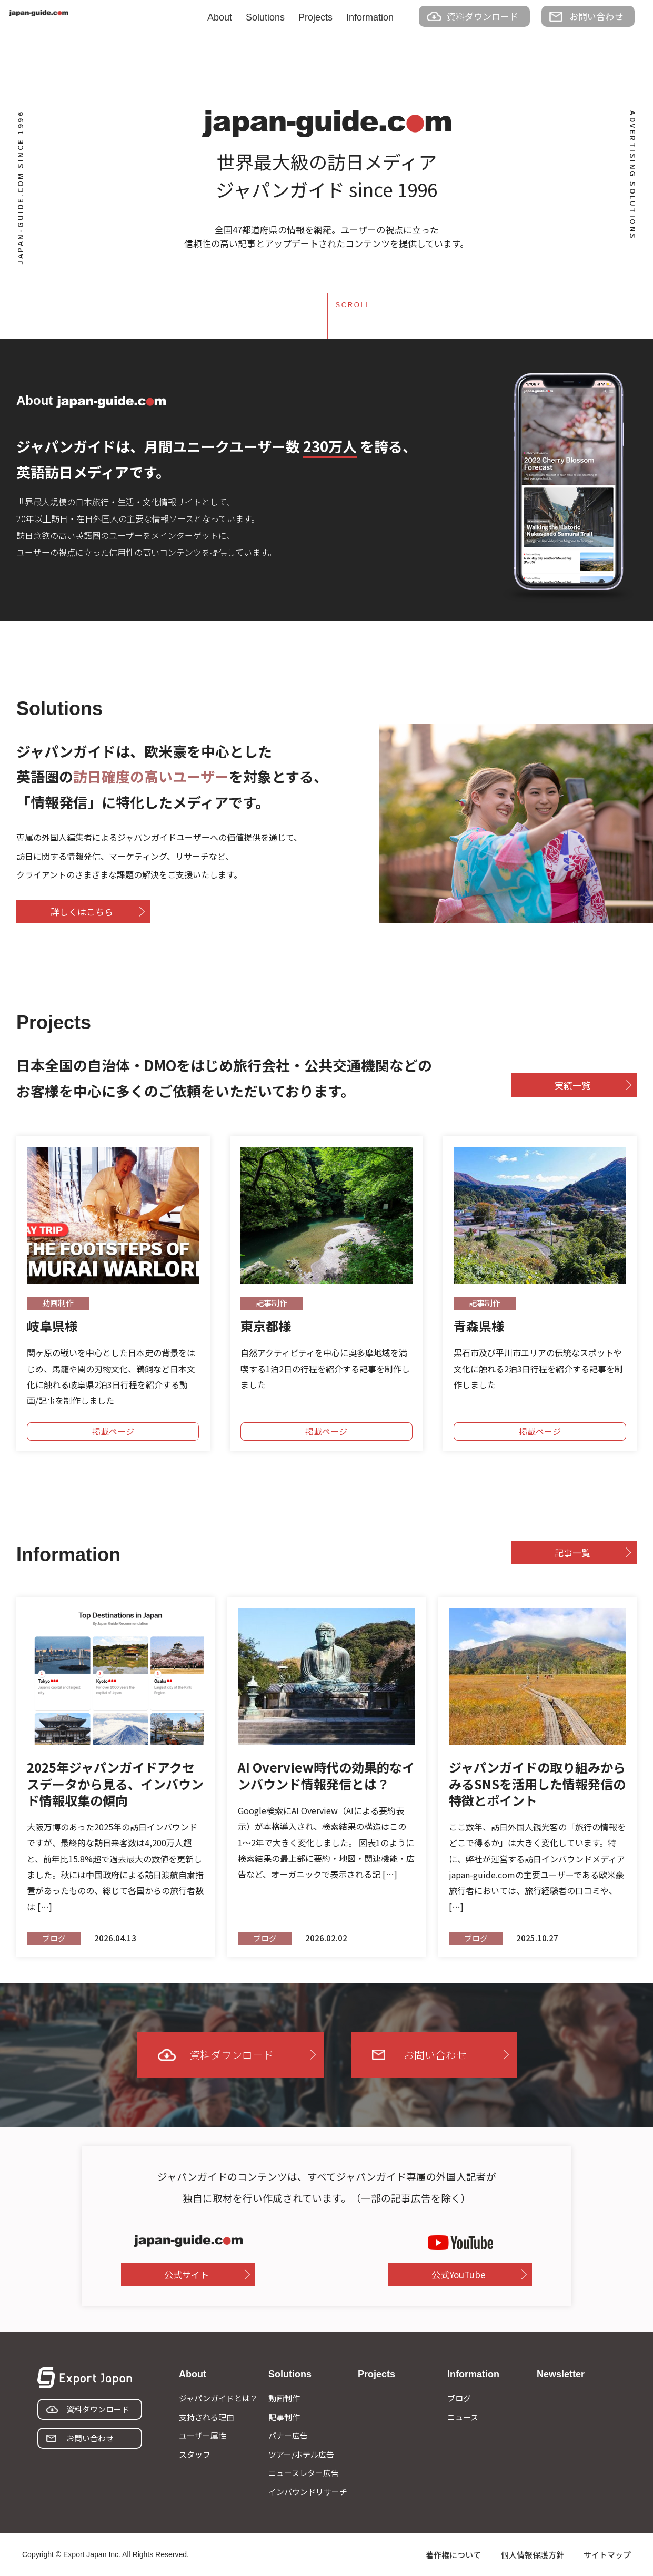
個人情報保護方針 (532, 2554)
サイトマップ (607, 2554)
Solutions (265, 17)
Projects (315, 17)
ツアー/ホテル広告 (301, 2454)
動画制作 (284, 2398)
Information (370, 17)
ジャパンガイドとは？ (218, 2398)
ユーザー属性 (202, 2435)
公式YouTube (458, 2274)
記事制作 (284, 2416)
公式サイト (186, 2274)
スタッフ (194, 2454)
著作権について (453, 2554)
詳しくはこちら (82, 911)
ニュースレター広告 (303, 2472)
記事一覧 (572, 1552)
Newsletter (561, 2374)
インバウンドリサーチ (307, 2491)
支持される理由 (206, 2416)
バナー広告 (288, 2435)
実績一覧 (572, 1085)
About (219, 17)
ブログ (459, 2398)
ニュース (462, 2416)
